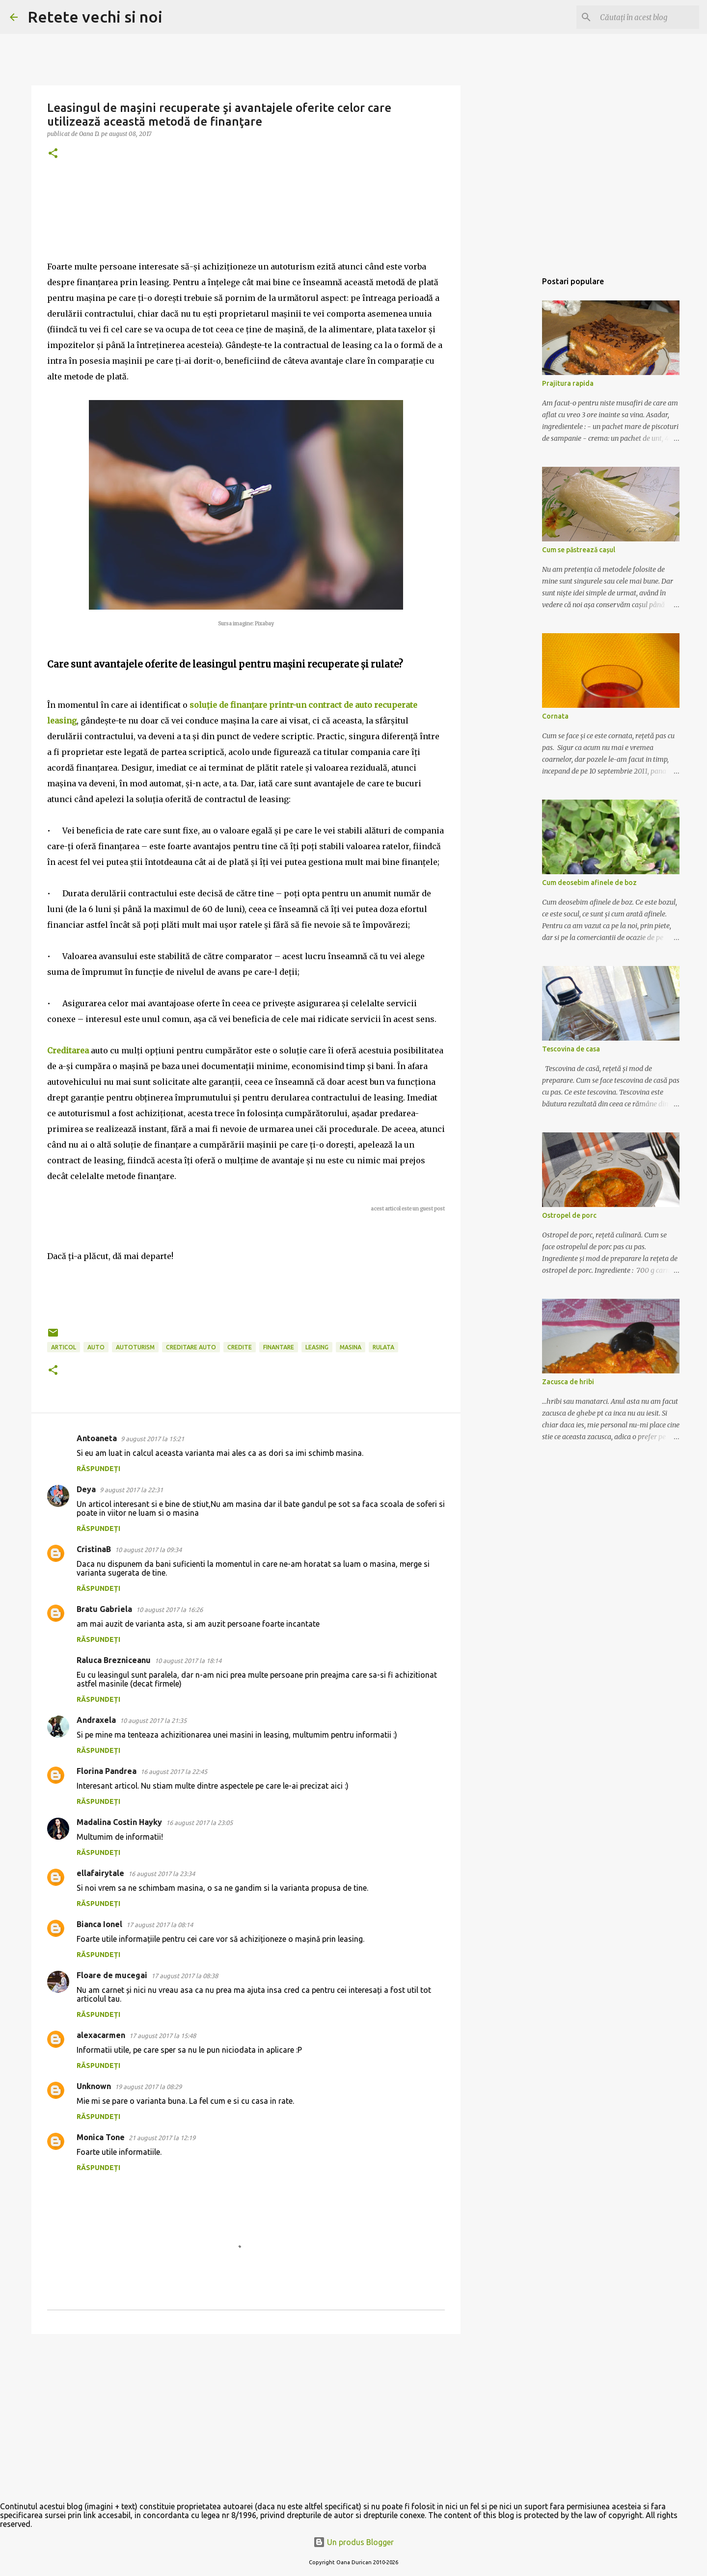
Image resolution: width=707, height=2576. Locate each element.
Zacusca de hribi (568, 1382)
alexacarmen (101, 2035)
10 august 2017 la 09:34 (148, 1549)
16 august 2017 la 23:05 (199, 1822)
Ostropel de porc (569, 1215)
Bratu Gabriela (104, 1609)
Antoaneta (97, 1438)
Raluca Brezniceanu (114, 1660)
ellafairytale (100, 1873)
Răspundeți (98, 1469)
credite (239, 1347)
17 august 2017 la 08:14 (159, 1924)
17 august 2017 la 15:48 (162, 2035)
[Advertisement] (245, 2417)
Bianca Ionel (99, 1924)
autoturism (135, 1347)
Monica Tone (101, 2137)
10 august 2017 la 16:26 (169, 1609)
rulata (383, 1347)
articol (63, 1347)
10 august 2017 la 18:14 (188, 1660)
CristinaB (94, 1549)
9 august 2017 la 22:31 (131, 1489)
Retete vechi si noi (95, 17)
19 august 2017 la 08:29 (148, 2086)
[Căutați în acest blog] (647, 17)
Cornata (555, 716)
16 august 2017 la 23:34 (161, 1873)
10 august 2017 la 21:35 (153, 1720)
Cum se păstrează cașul (578, 550)
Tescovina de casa (571, 1049)
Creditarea (68, 1050)
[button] (53, 154)
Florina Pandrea (106, 1771)
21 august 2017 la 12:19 (162, 2137)
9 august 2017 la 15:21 (152, 1438)
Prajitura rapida (568, 383)
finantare (278, 1347)
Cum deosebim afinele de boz (589, 882)
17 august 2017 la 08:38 (184, 1975)
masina (350, 1347)
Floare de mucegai (112, 1975)
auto (96, 1347)
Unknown (94, 2086)
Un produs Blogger (353, 2542)
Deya (86, 1489)
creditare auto (191, 1347)
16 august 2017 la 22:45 (173, 1771)
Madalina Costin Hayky (119, 1822)
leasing (316, 1347)
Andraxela (96, 1720)
